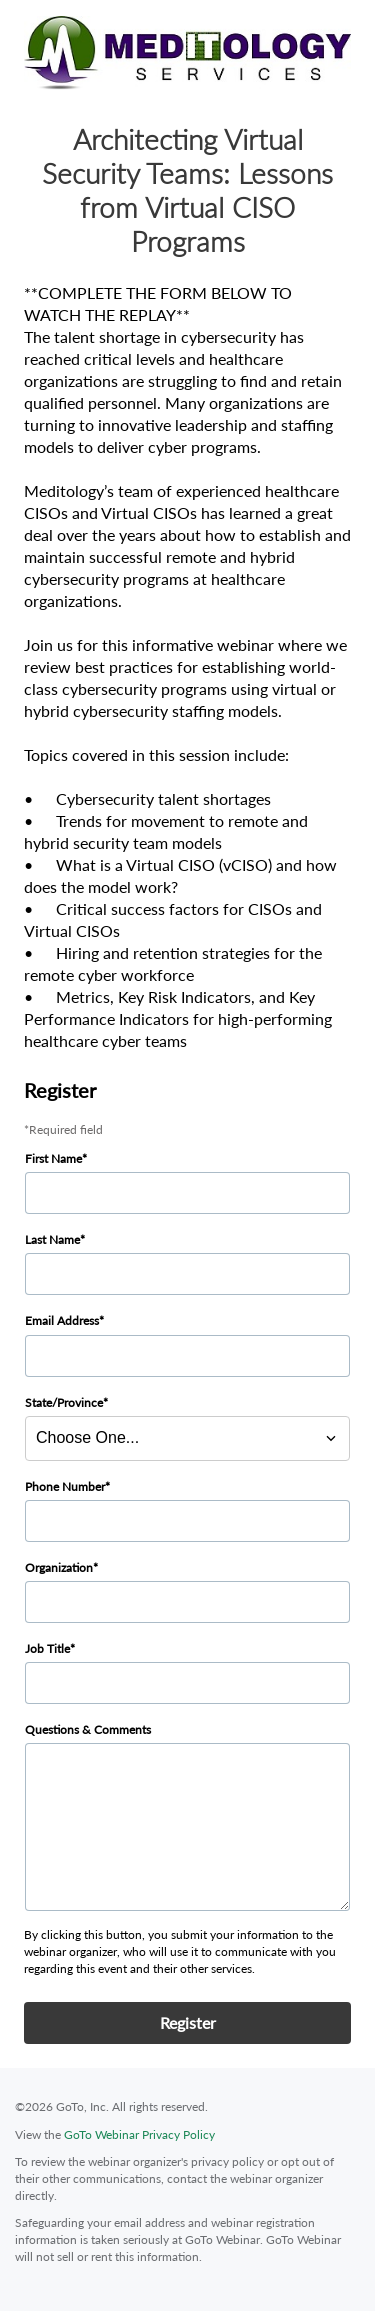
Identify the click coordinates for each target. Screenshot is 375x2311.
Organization (59, 1567)
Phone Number (65, 1486)
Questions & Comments (88, 1729)
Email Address (62, 1320)
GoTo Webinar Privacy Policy (139, 2134)
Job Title (47, 1648)
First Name (53, 1158)
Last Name (52, 1239)
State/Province (64, 1402)
